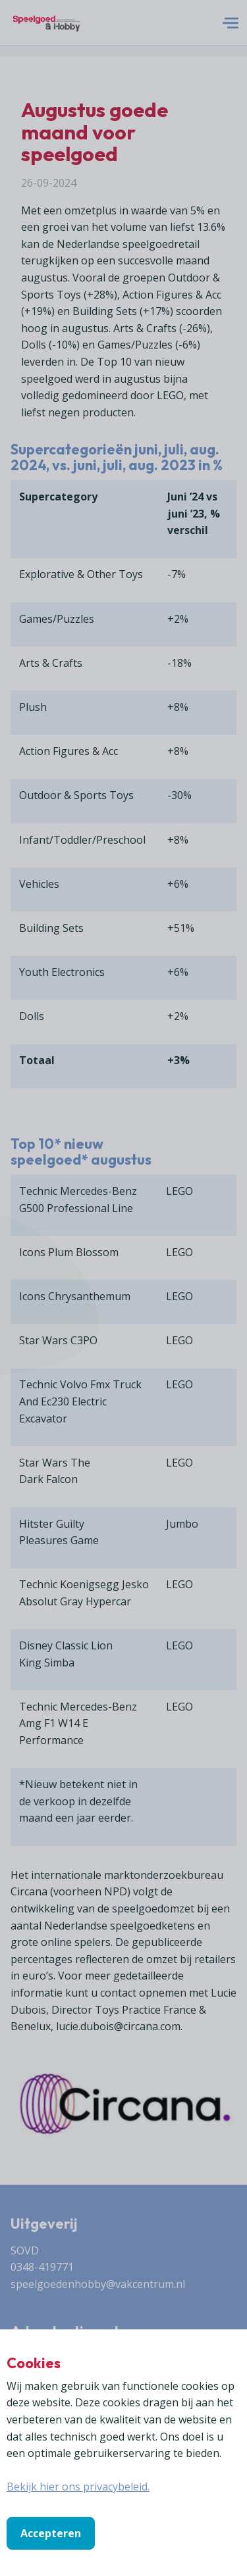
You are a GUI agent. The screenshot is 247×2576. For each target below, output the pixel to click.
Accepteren (50, 2533)
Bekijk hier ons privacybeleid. (78, 2486)
